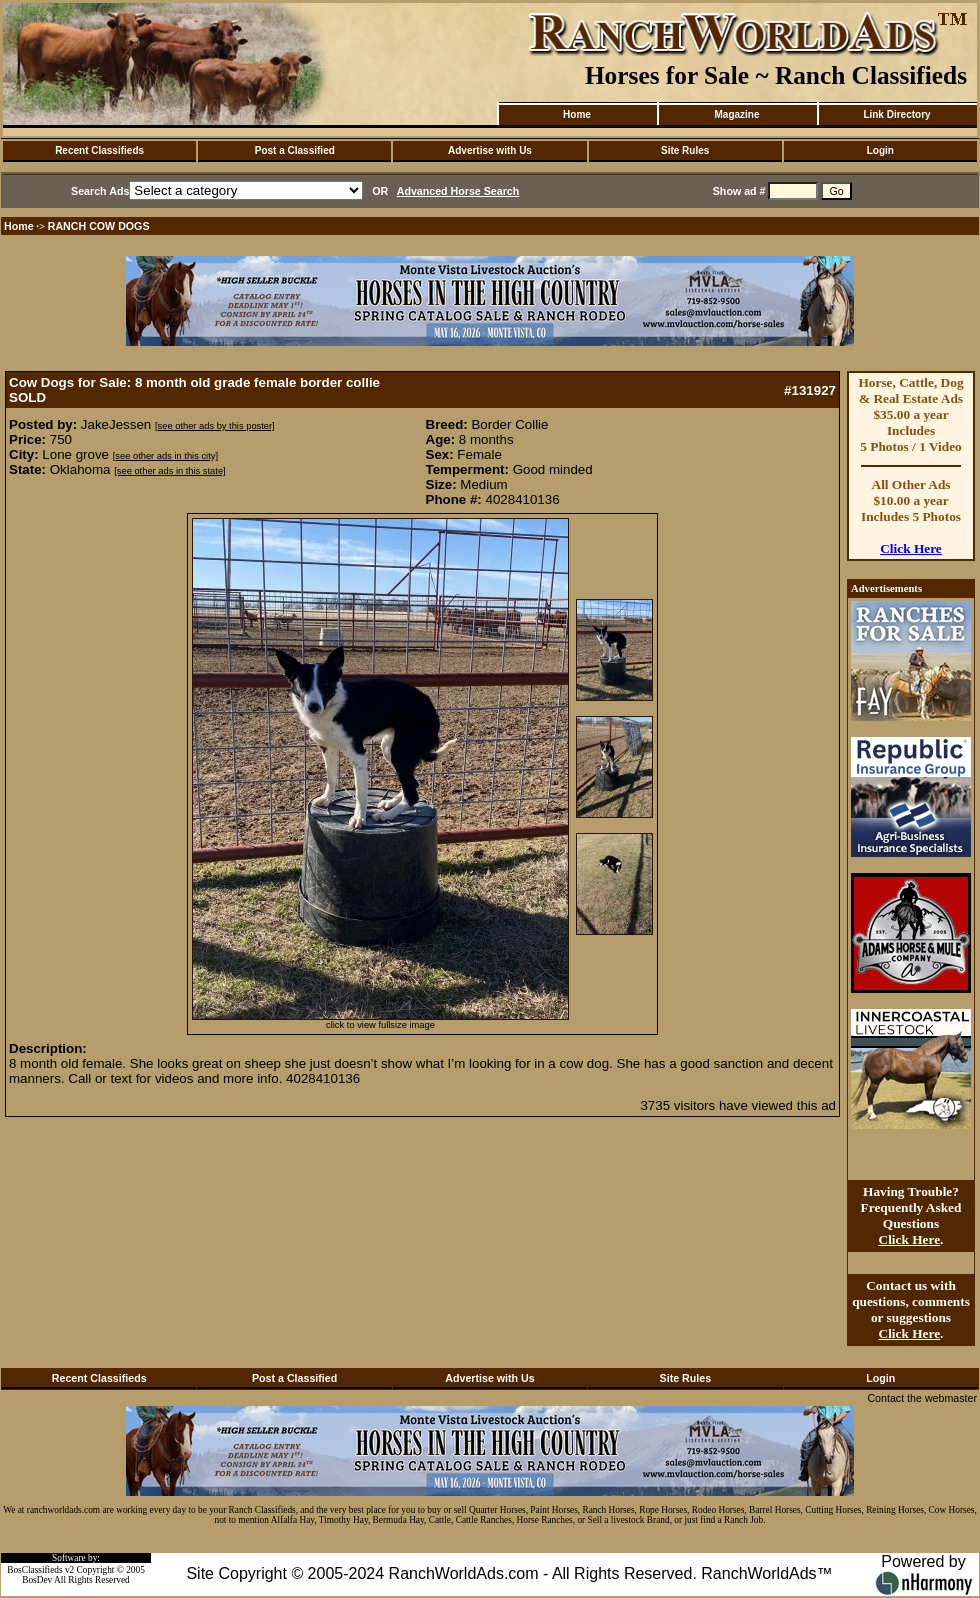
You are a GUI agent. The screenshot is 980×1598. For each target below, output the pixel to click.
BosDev (37, 1580)
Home (577, 114)
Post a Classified (295, 150)
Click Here (911, 548)
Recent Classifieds (99, 150)
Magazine (736, 114)
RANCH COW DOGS (99, 226)
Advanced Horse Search (458, 191)
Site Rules (685, 150)
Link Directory (896, 114)
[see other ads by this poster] (215, 426)
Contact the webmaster (922, 1398)
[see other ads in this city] (165, 456)
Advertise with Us (490, 150)
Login (880, 150)
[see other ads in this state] (169, 471)
